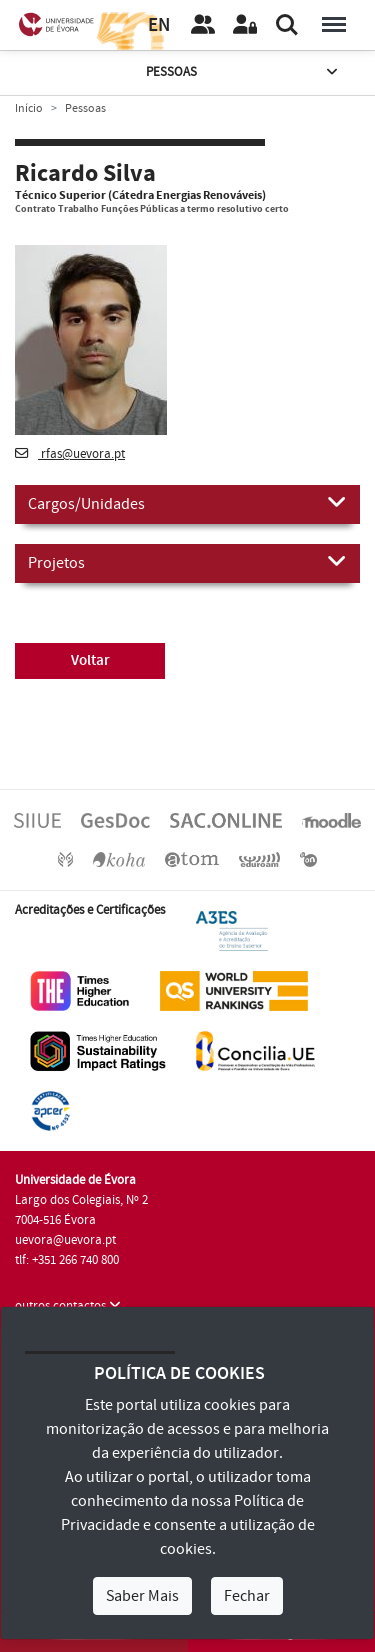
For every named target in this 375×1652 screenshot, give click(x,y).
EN (159, 25)
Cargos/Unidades (187, 503)
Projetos (187, 562)
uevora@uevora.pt (65, 1240)
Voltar (90, 660)
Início (29, 108)
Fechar (247, 1596)
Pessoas (244, 72)
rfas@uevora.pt (70, 454)
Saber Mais (142, 1596)
